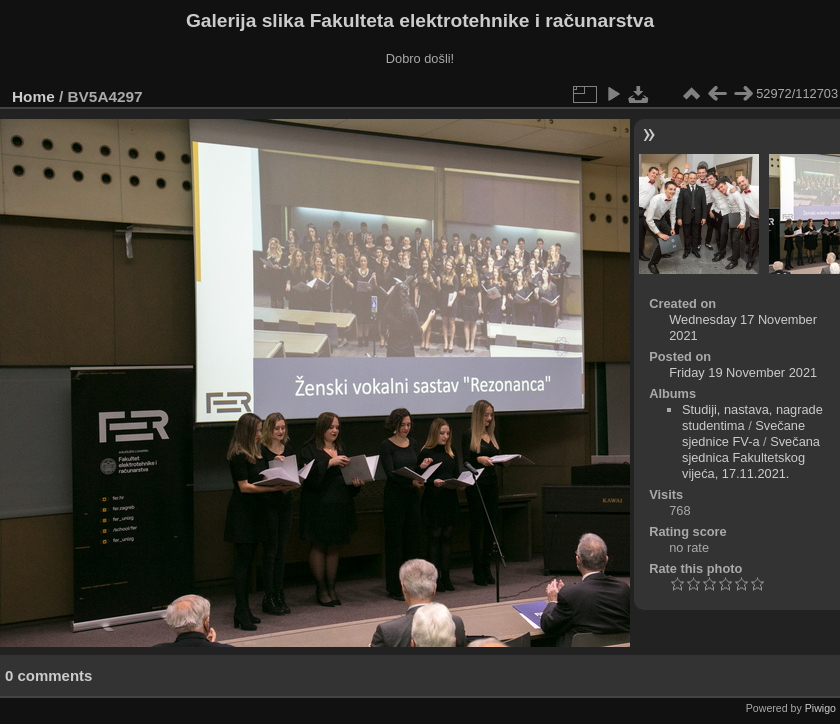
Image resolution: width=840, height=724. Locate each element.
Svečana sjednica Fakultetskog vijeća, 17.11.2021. (751, 457)
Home (33, 96)
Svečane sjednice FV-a (743, 433)
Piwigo (820, 708)
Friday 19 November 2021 (743, 372)
